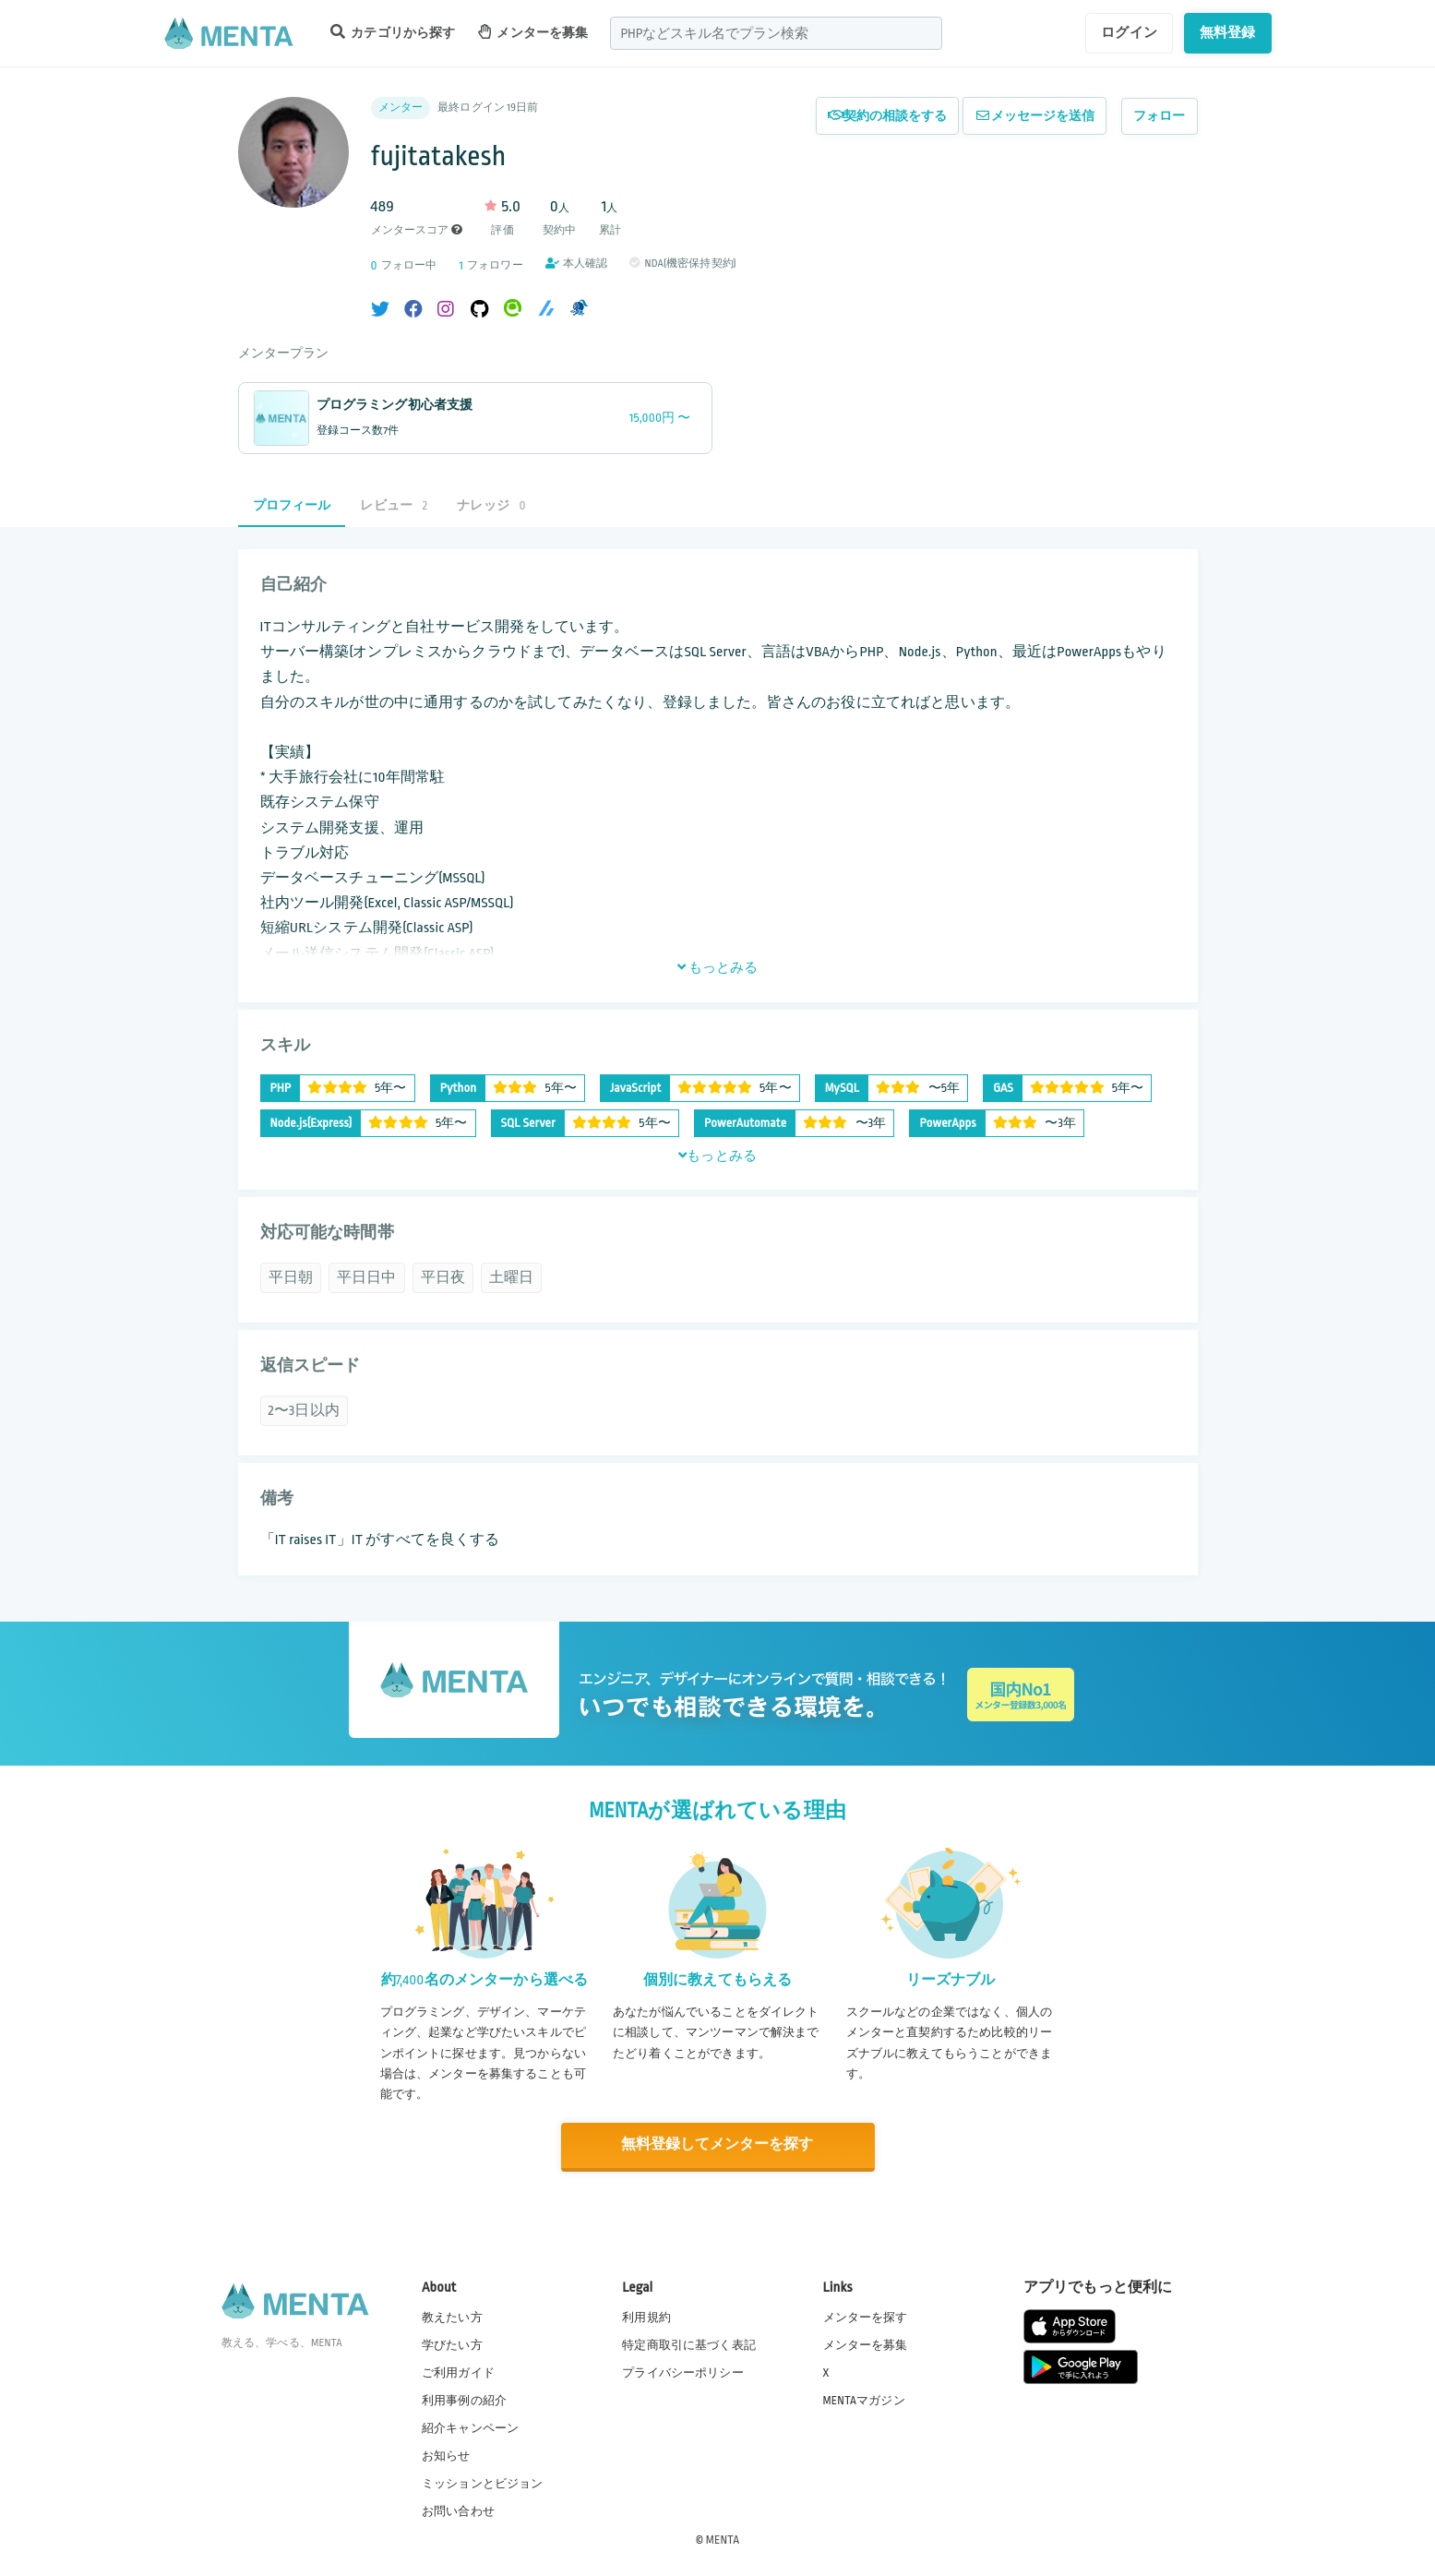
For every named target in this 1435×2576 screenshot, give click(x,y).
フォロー (1159, 116)
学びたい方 (452, 2343)
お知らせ (446, 2455)
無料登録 (1228, 32)
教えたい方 (452, 2315)
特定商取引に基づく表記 (689, 2343)
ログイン (1129, 32)
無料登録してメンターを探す (718, 2144)
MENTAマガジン (864, 2399)
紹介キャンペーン (470, 2427)
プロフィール (292, 505)
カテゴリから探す (393, 32)
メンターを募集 (533, 32)
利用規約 (646, 2315)
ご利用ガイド (458, 2371)
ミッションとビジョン (483, 2482)
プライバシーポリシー (683, 2371)
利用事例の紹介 (464, 2399)
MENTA (723, 2538)
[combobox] (776, 33)
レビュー (393, 505)
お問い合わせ (458, 2510)
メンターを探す (865, 2315)
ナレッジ (491, 505)
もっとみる (718, 967)
